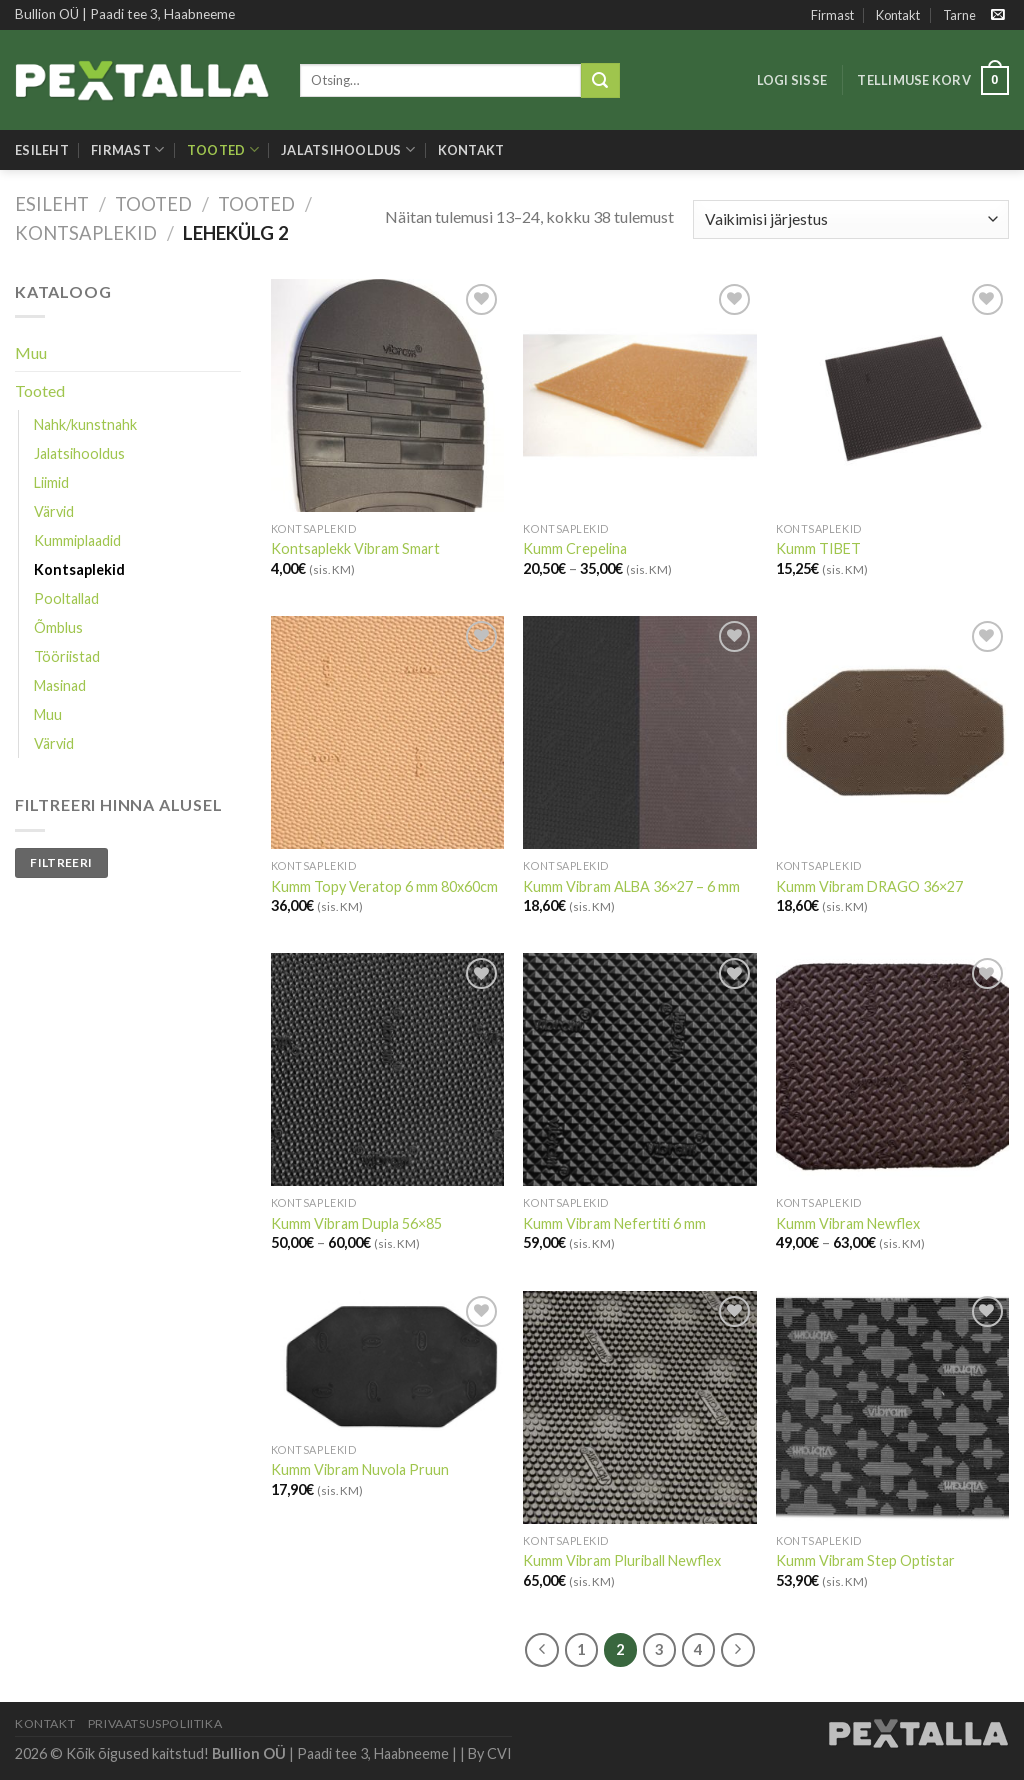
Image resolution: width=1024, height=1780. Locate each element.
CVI (499, 1753)
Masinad (60, 685)
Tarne (959, 15)
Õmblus (58, 627)
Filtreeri (61, 862)
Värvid (54, 511)
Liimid (51, 482)
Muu (31, 352)
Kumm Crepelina (575, 548)
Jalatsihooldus (348, 149)
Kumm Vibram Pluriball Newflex (622, 1560)
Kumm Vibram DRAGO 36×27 (869, 886)
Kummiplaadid (77, 540)
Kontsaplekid (86, 233)
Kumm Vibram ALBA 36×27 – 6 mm (631, 886)
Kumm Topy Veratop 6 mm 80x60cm (384, 886)
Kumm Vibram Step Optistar (865, 1560)
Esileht (42, 150)
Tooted (223, 149)
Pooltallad (66, 598)
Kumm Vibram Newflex (848, 1223)
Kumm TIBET (818, 548)
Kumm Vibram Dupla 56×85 (356, 1223)
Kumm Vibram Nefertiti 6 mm (614, 1223)
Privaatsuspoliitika (155, 1723)
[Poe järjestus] (851, 219)
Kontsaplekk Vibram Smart (355, 548)
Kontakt (898, 15)
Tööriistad (67, 656)
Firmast (832, 15)
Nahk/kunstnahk (85, 424)
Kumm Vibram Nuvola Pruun (360, 1469)
